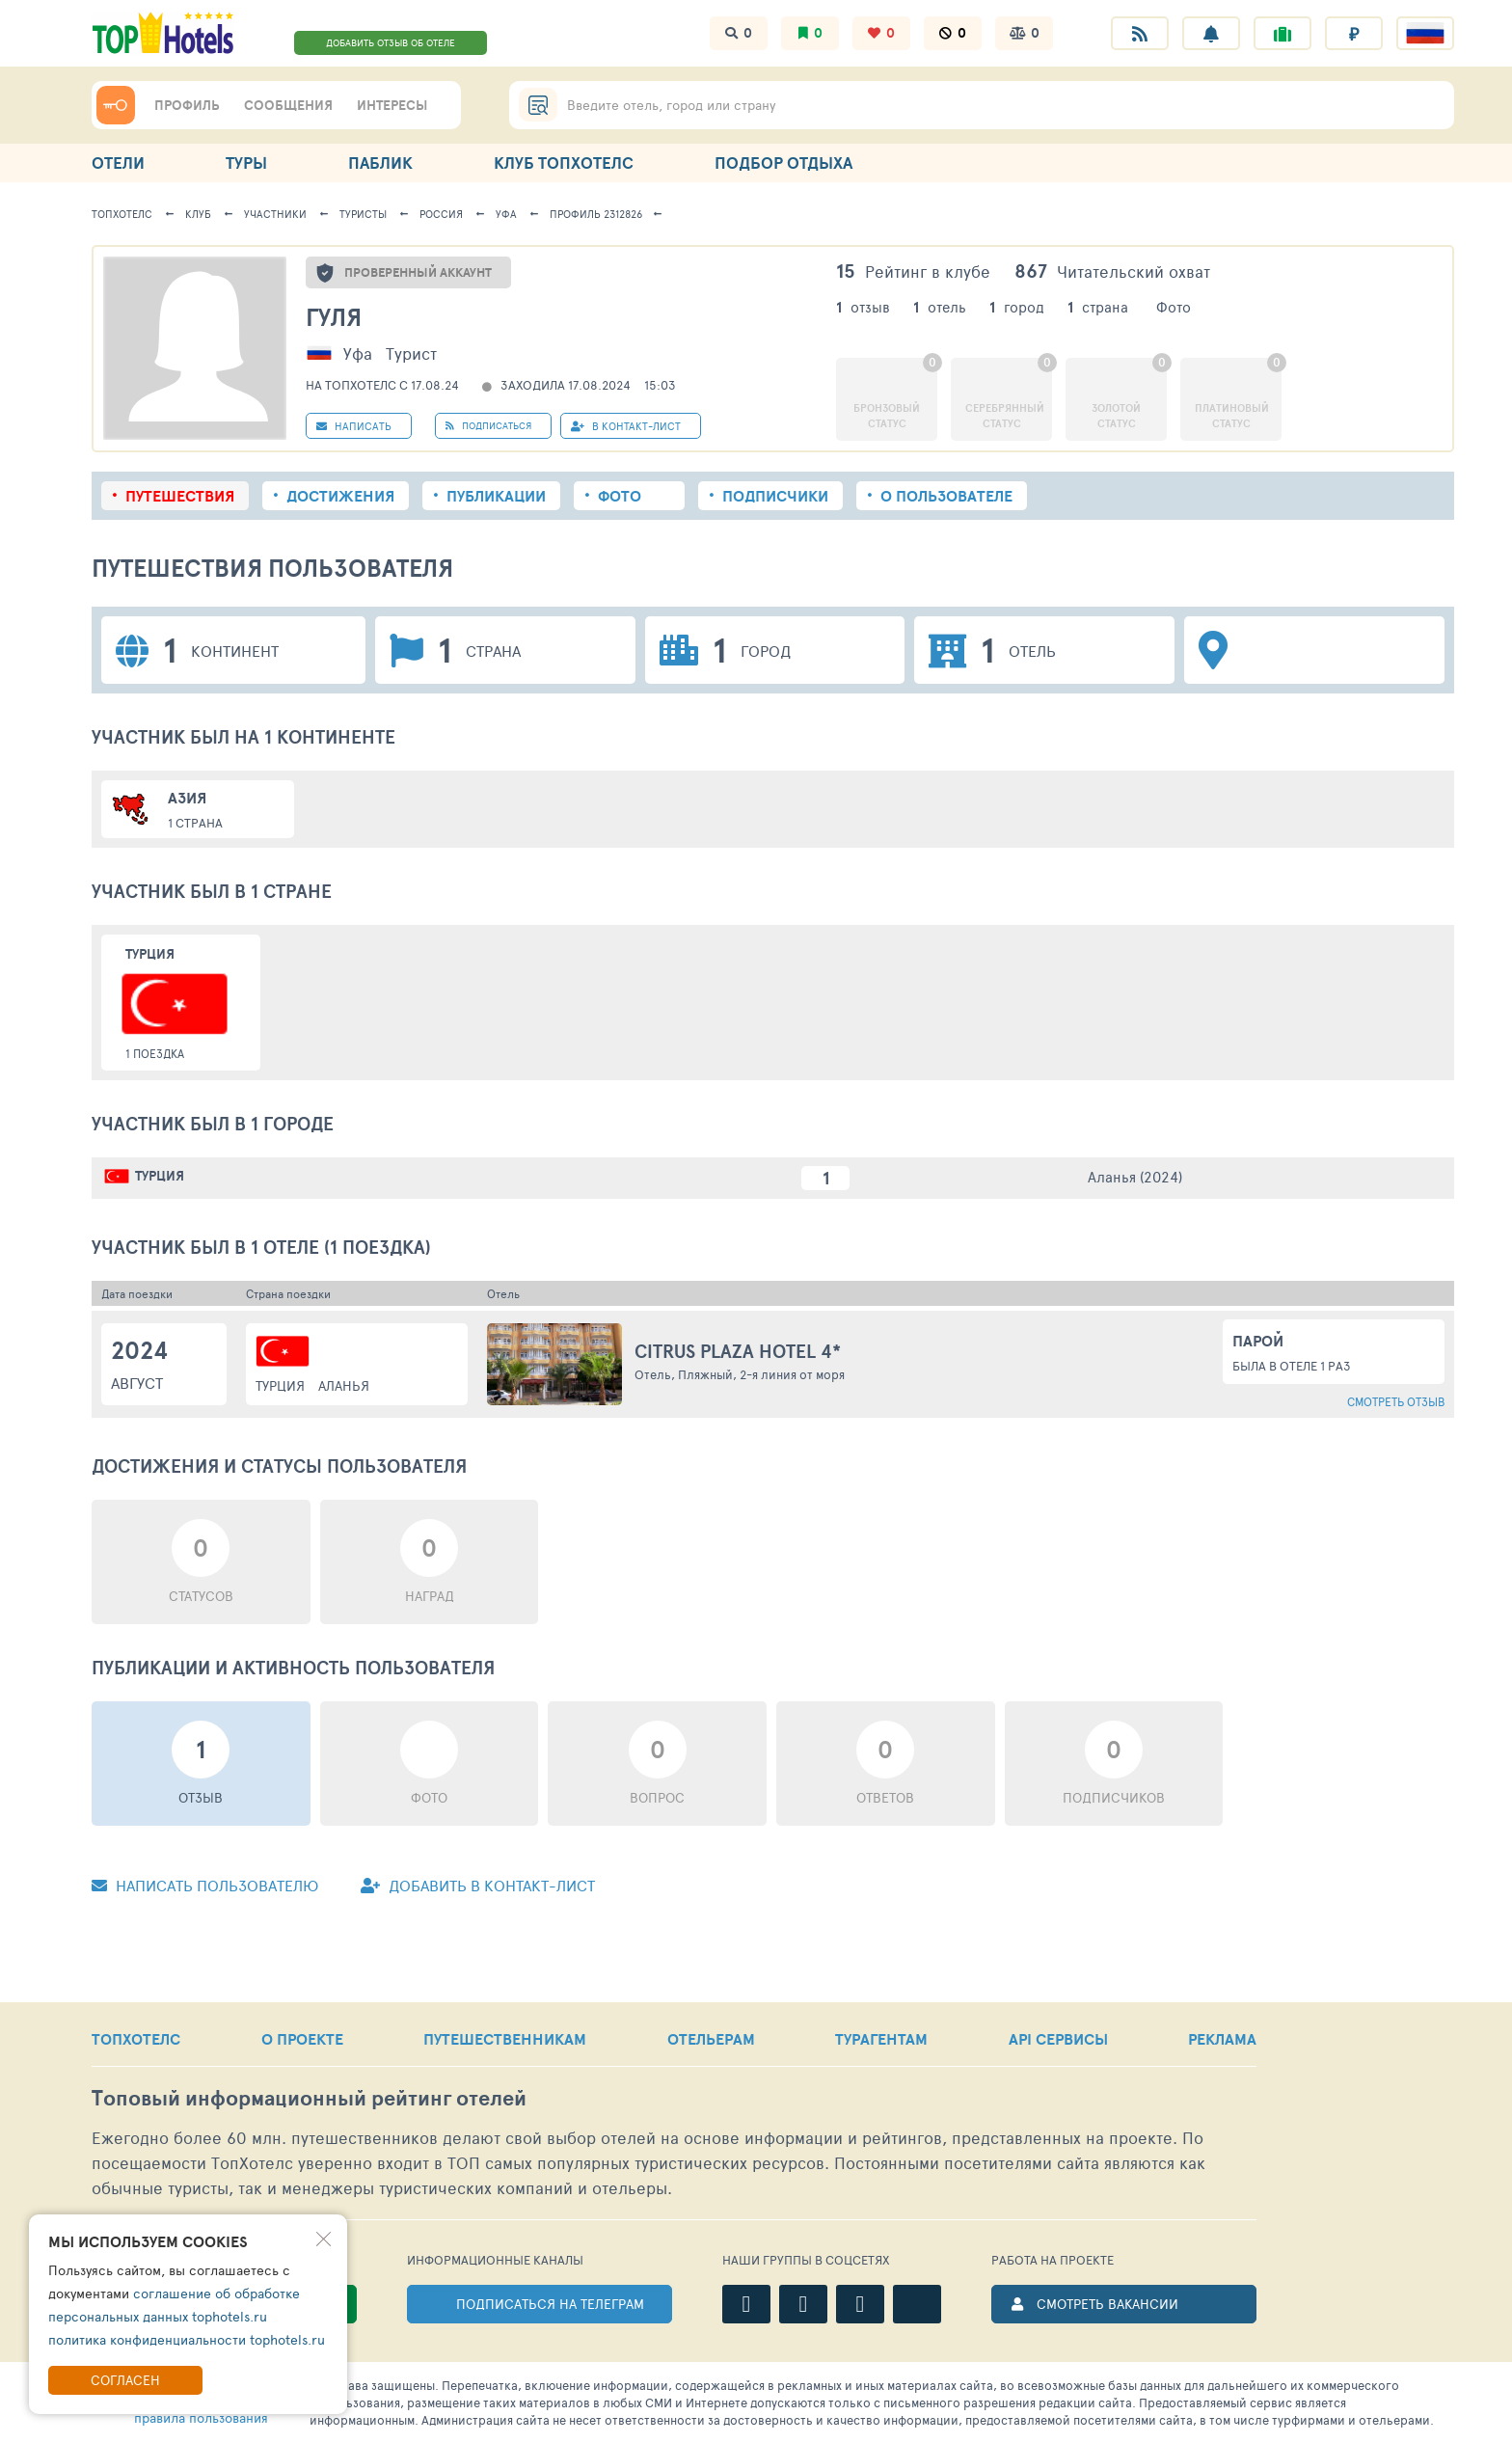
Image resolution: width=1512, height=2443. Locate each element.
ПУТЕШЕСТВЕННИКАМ (504, 2039)
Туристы (363, 213)
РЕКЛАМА (1222, 2039)
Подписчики (775, 495)
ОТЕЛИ (118, 162)
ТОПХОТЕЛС (136, 2039)
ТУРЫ (246, 162)
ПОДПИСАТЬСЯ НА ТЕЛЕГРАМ (550, 2303)
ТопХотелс (122, 213)
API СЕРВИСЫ (1058, 2039)
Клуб (198, 213)
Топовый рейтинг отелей (309, 2098)
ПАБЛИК (380, 162)
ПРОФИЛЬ (187, 105)
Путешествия (179, 495)
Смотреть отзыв (1395, 1401)
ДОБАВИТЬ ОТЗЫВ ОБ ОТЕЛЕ (390, 42)
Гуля (334, 317)
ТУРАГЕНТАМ (881, 2039)
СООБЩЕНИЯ (288, 105)
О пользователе (946, 495)
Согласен (125, 2380)
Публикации (496, 495)
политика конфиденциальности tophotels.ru (186, 2339)
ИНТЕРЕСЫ (392, 105)
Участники (275, 213)
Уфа (506, 213)
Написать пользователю (205, 1885)
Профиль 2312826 (596, 213)
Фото (619, 495)
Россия (441, 213)
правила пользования (201, 2417)
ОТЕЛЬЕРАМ (711, 2039)
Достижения (340, 495)
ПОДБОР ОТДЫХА (783, 162)
